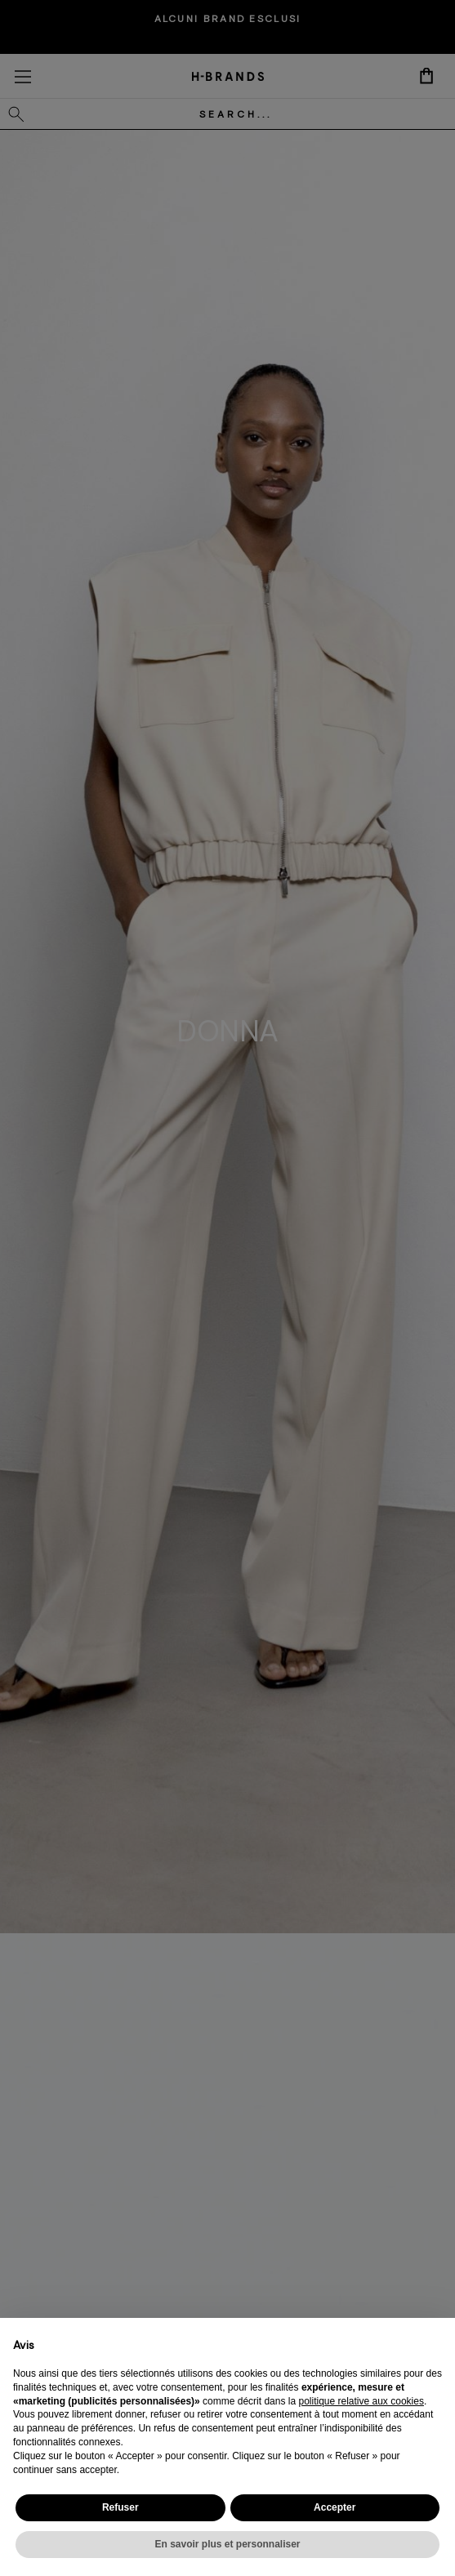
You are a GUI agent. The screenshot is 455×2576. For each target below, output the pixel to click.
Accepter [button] (334, 2507)
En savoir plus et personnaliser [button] (227, 2544)
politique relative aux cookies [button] (360, 2401)
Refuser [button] (120, 2507)
